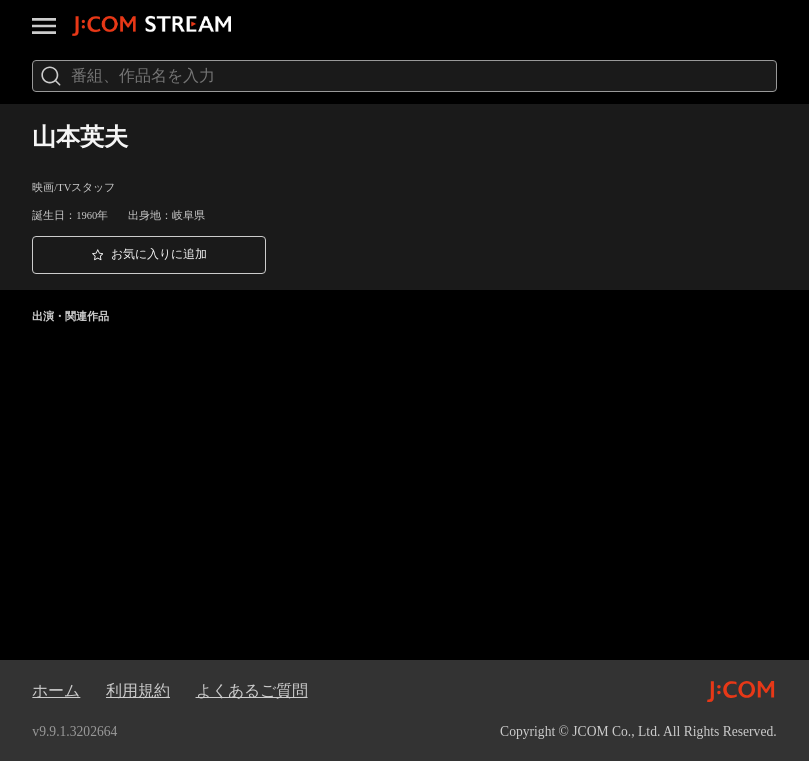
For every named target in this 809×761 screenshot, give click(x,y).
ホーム (56, 690)
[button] (149, 255)
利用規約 (138, 690)
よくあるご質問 (252, 690)
